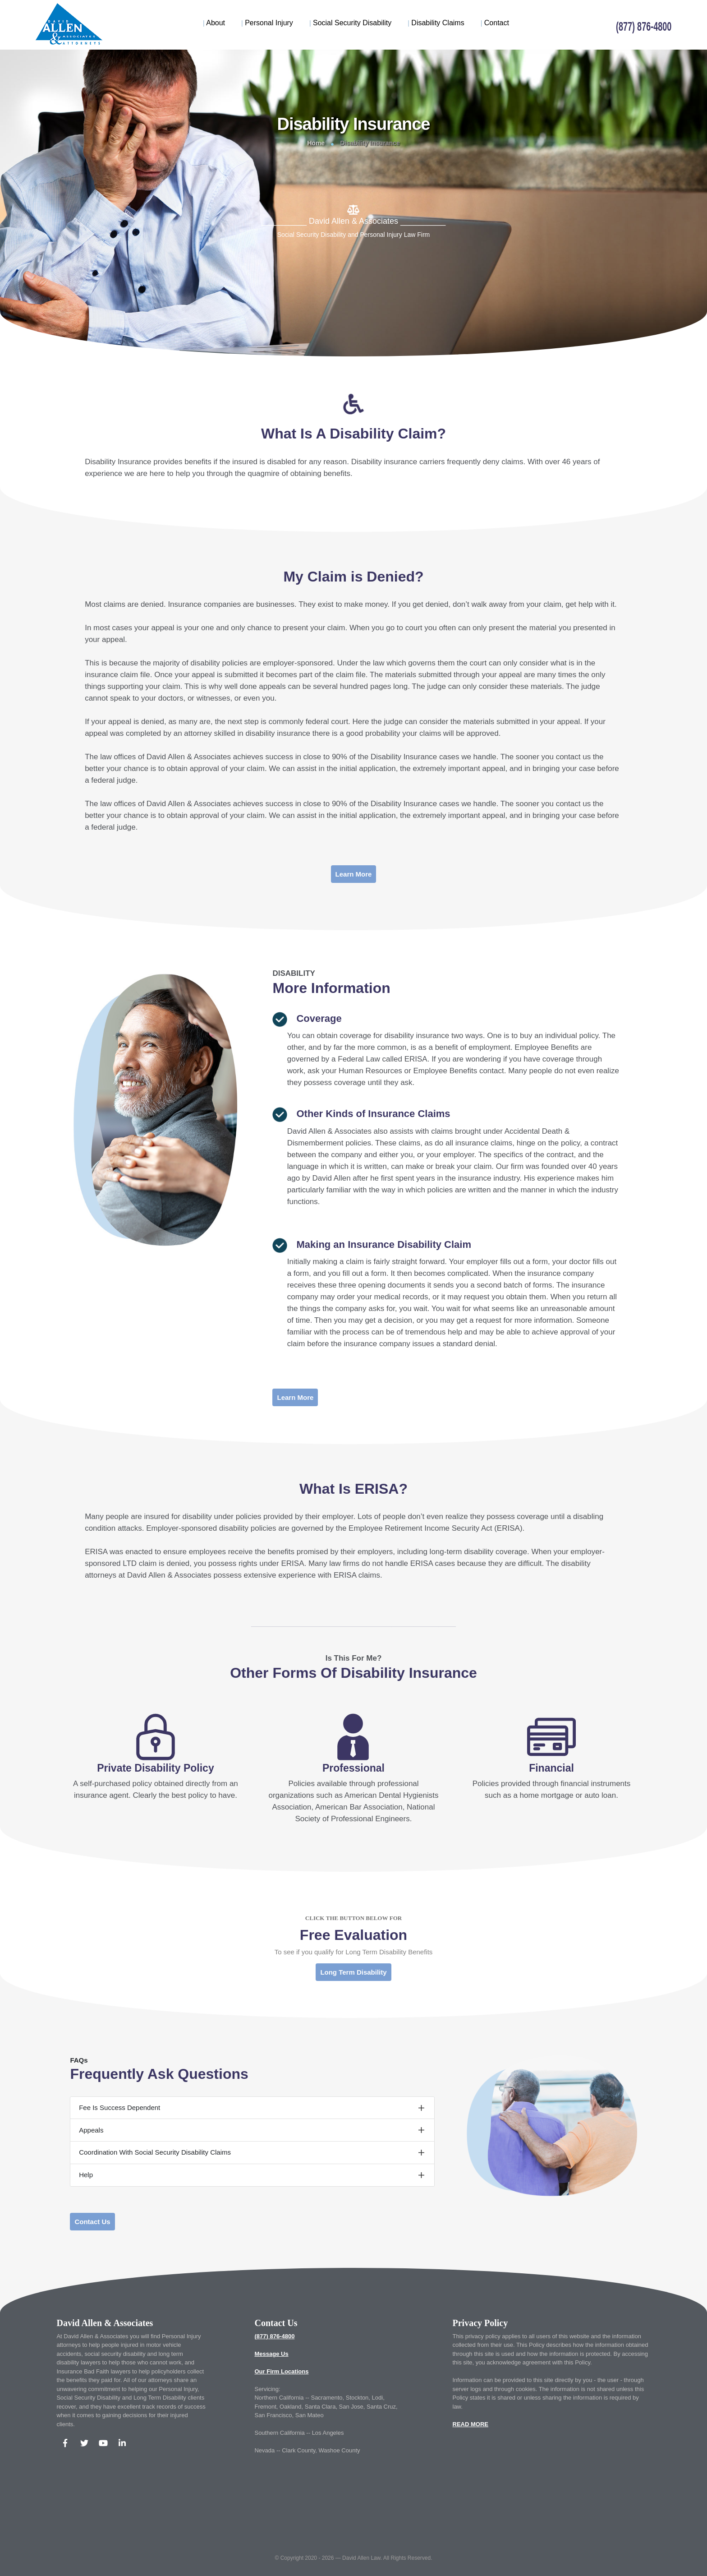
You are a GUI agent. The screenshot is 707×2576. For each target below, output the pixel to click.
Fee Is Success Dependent (119, 2107)
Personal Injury (267, 23)
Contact (495, 23)
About (214, 23)
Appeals (91, 2130)
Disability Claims (436, 23)
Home (316, 143)
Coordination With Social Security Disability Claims (155, 2152)
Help (86, 2175)
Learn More (353, 874)
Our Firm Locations (281, 2371)
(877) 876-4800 (274, 2336)
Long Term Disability (353, 1972)
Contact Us (92, 2221)
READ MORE (470, 2424)
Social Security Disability (350, 23)
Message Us (271, 2353)
